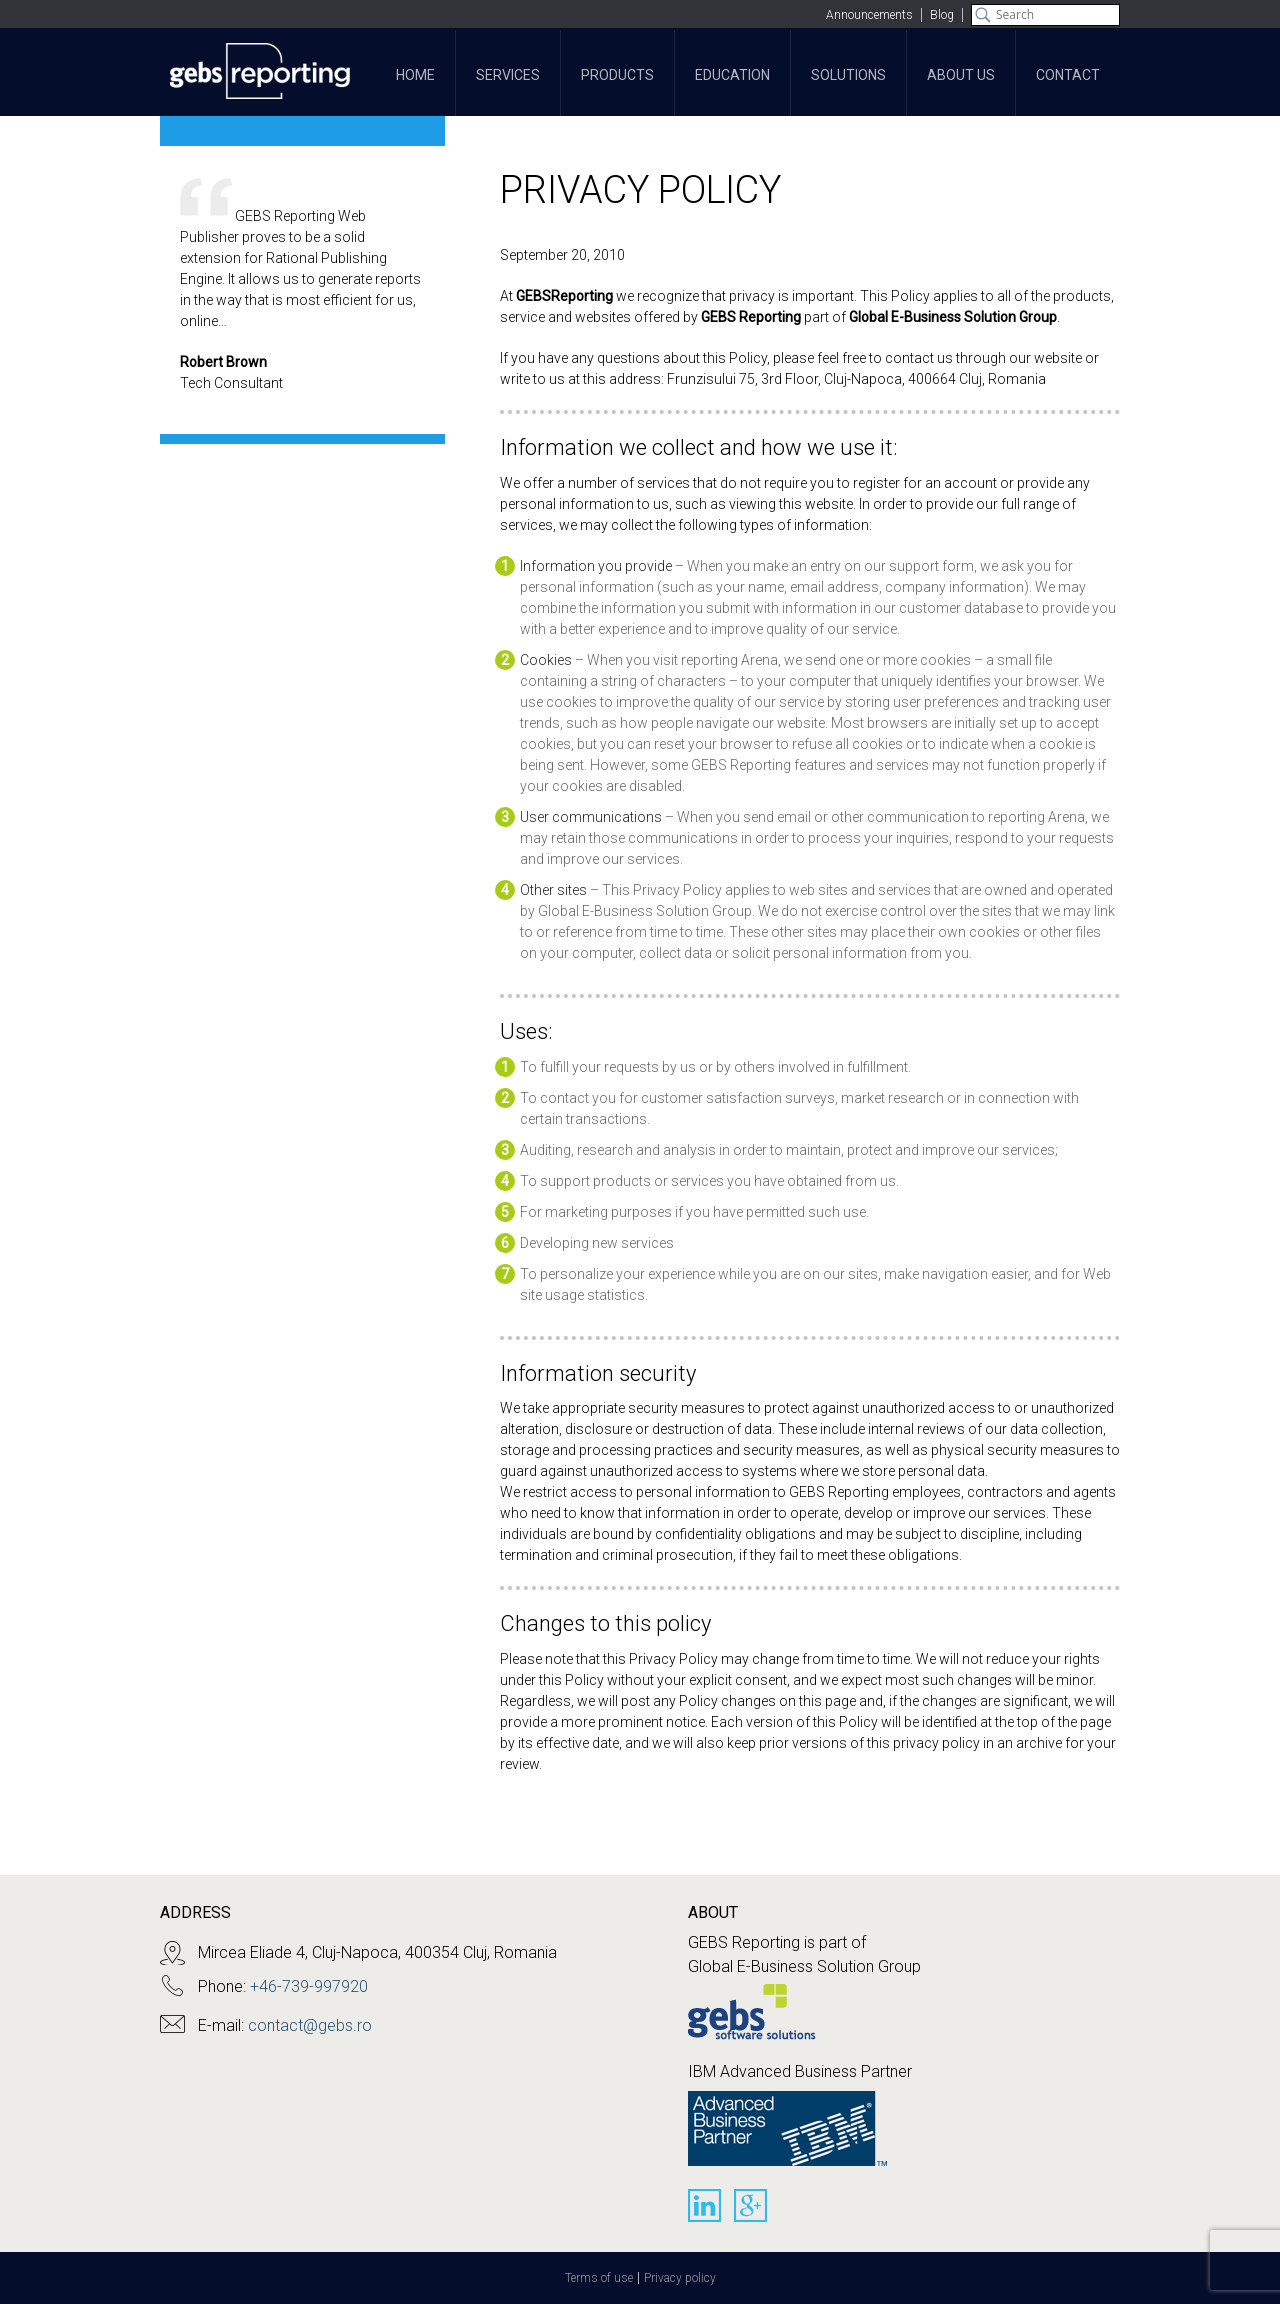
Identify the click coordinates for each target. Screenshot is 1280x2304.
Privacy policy (680, 2278)
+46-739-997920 (309, 1986)
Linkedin (704, 2205)
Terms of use (599, 2278)
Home (415, 75)
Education (732, 75)
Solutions (848, 75)
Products (617, 75)
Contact (1068, 75)
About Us (961, 75)
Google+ (750, 2205)
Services (508, 75)
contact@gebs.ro (310, 2025)
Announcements (869, 15)
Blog (942, 15)
